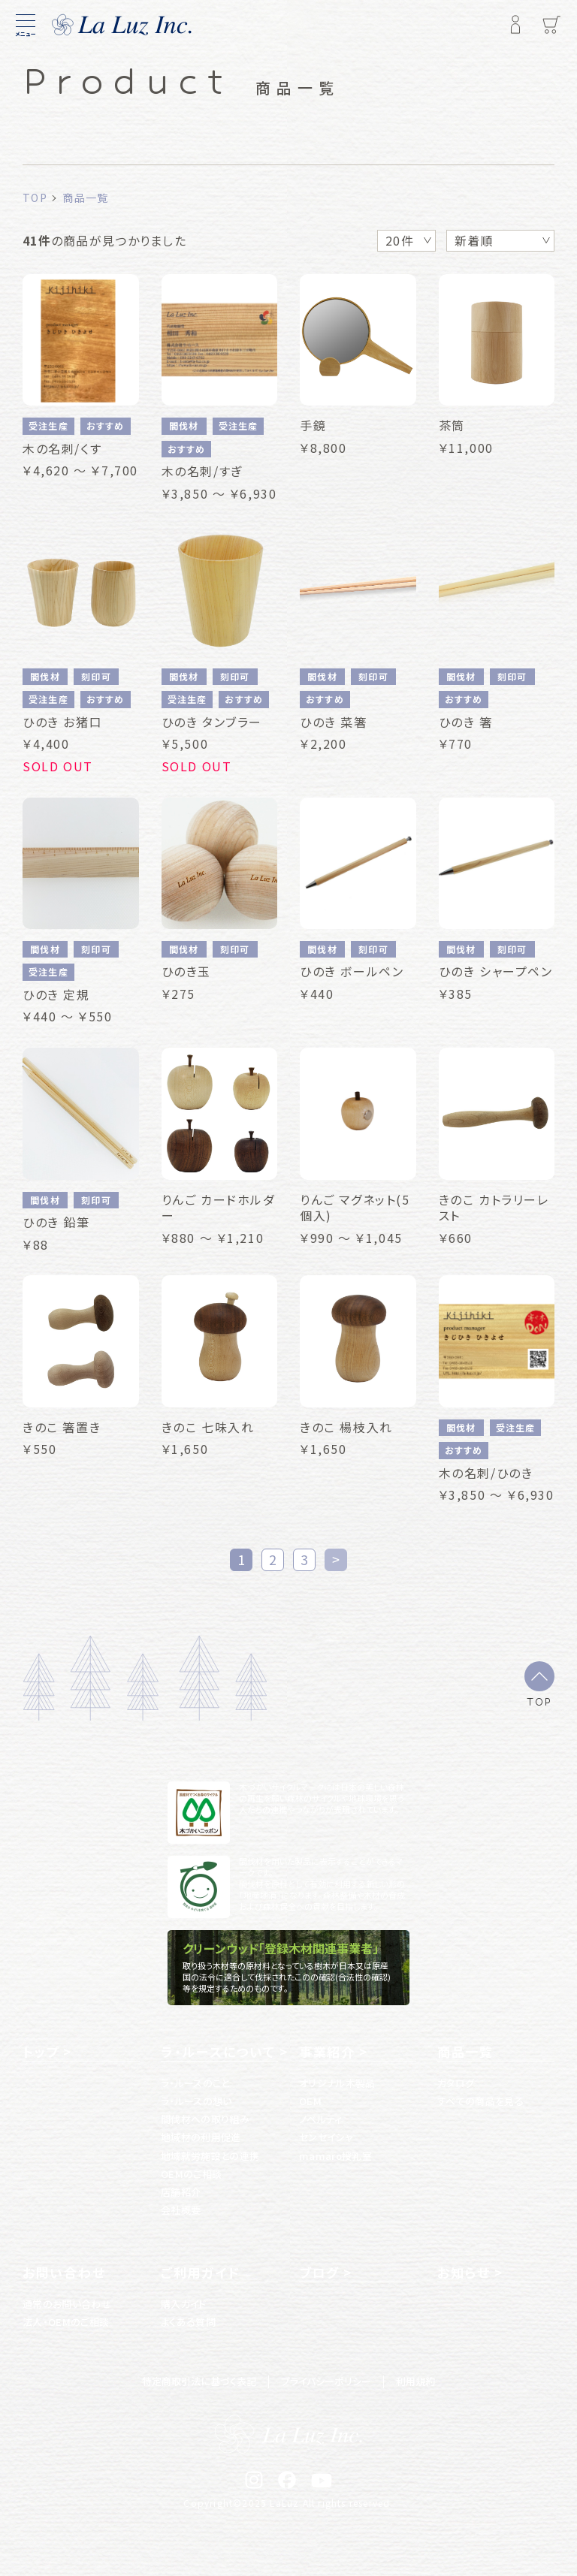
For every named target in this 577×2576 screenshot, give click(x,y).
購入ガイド (184, 2304)
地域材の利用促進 (201, 2137)
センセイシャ (326, 2137)
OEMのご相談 (191, 2174)
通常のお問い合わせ (67, 2304)
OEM (310, 2101)
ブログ (319, 2273)
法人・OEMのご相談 (66, 2322)
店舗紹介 (181, 2192)
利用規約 (415, 2381)
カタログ (455, 2083)
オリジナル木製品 (337, 2083)
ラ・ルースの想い (196, 2101)
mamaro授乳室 (335, 2156)
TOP (539, 1701)
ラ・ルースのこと (195, 2083)
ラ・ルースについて (218, 2052)
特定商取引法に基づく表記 (199, 2381)
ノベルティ (321, 2119)
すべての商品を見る (480, 2101)
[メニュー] (26, 25)
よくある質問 (188, 2322)
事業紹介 (327, 2052)
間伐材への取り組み (205, 2119)
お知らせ (464, 2273)
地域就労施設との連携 (210, 2156)
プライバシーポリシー (326, 2381)
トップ (41, 2052)
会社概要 (181, 2210)
